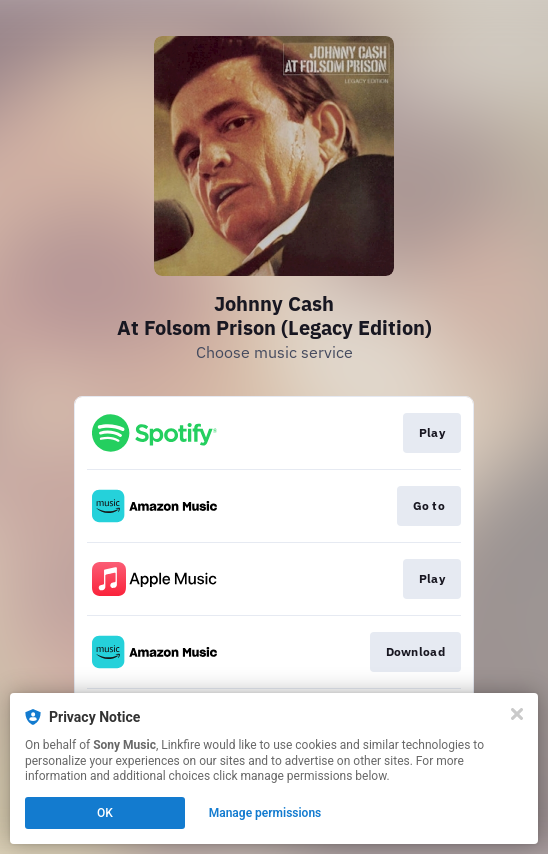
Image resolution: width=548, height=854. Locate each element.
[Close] (517, 714)
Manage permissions (265, 813)
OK (105, 813)
